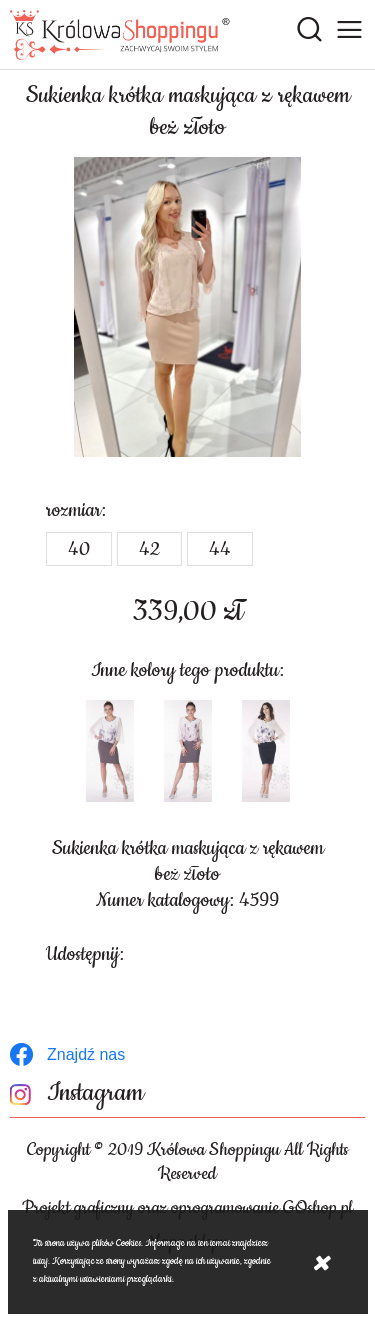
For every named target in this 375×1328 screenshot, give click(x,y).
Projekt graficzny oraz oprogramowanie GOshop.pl (187, 1208)
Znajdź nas (86, 1054)
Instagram (95, 1093)
